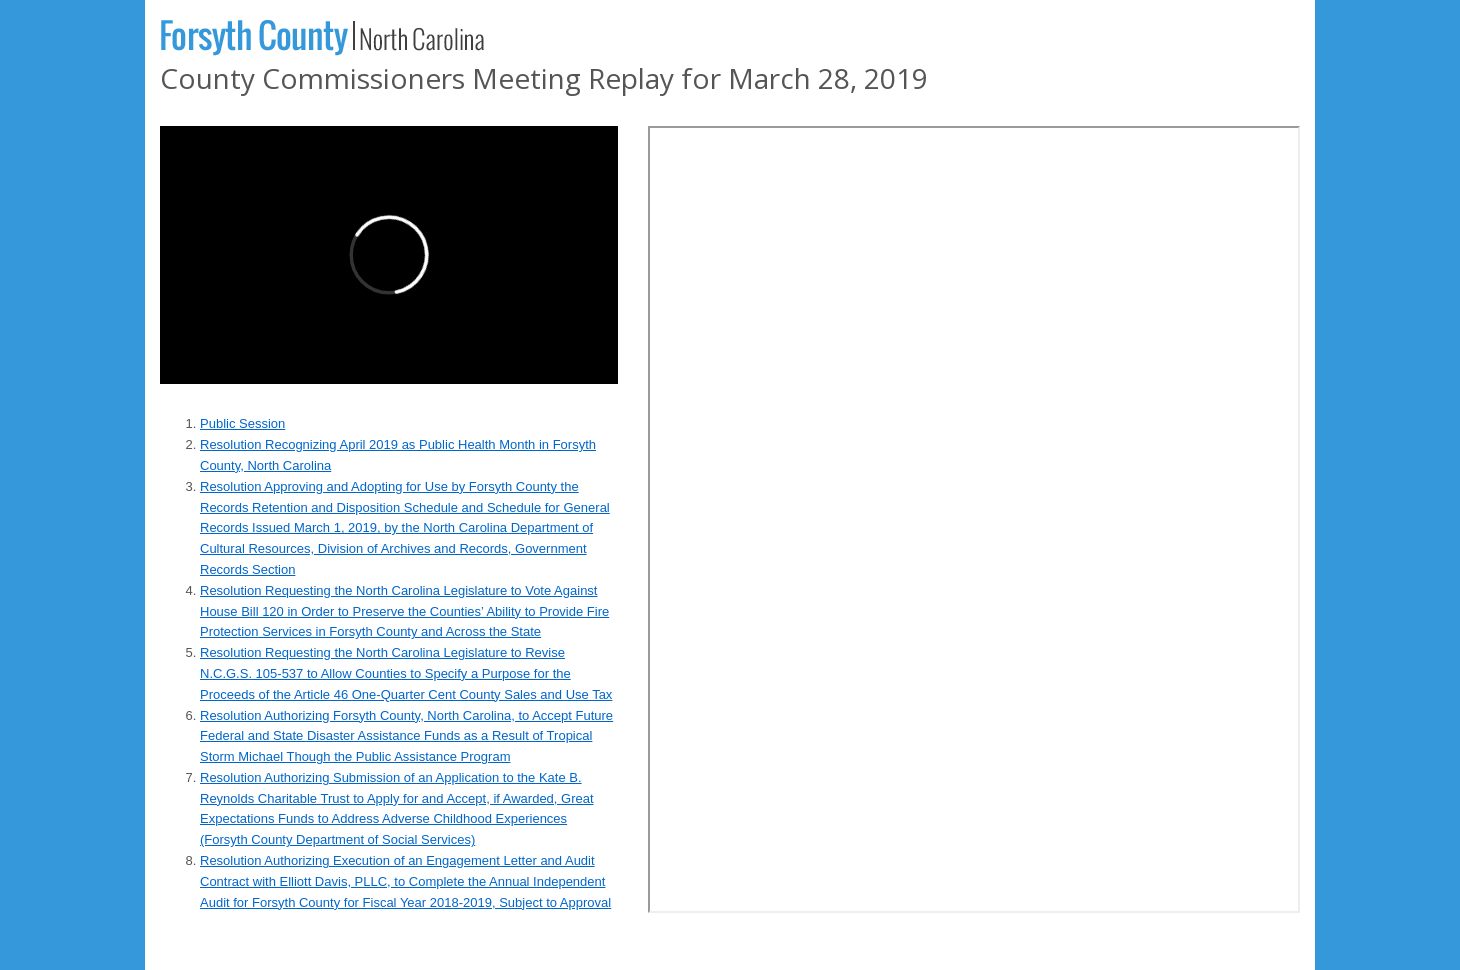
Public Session (242, 423)
